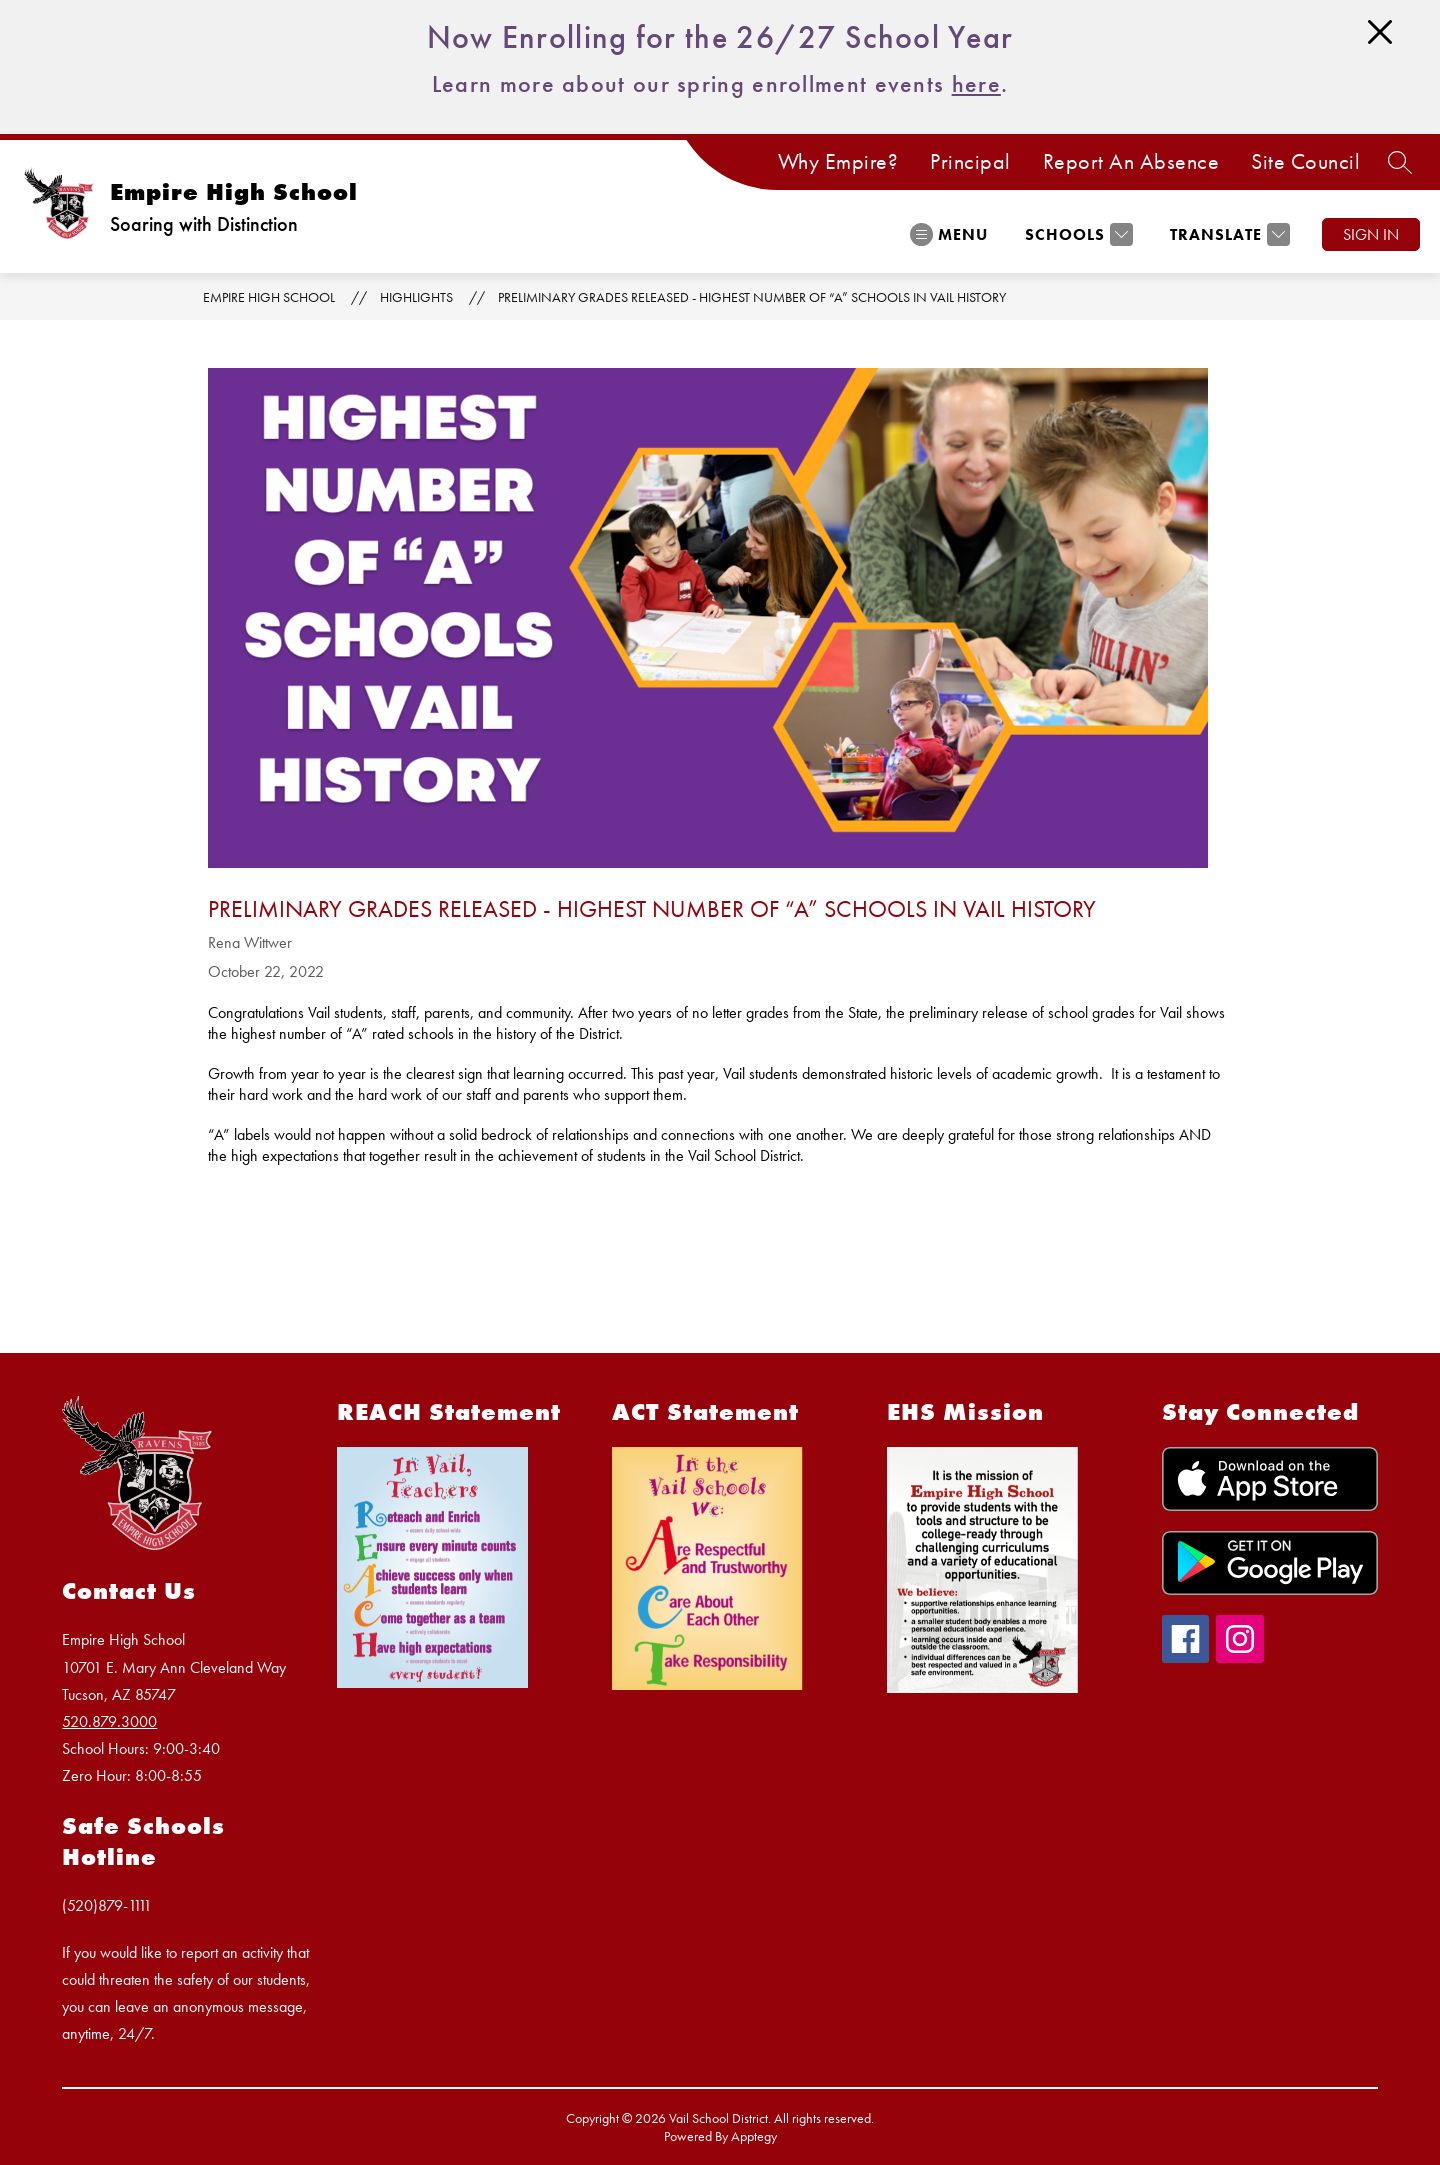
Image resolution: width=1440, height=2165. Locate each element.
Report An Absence (1131, 162)
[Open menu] (949, 234)
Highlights (416, 297)
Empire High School (269, 297)
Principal (970, 162)
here (976, 83)
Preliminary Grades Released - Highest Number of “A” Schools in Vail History (752, 297)
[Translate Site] (1227, 234)
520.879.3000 (109, 1721)
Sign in (1371, 234)
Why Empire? (838, 162)
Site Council (1305, 162)
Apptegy (754, 2136)
